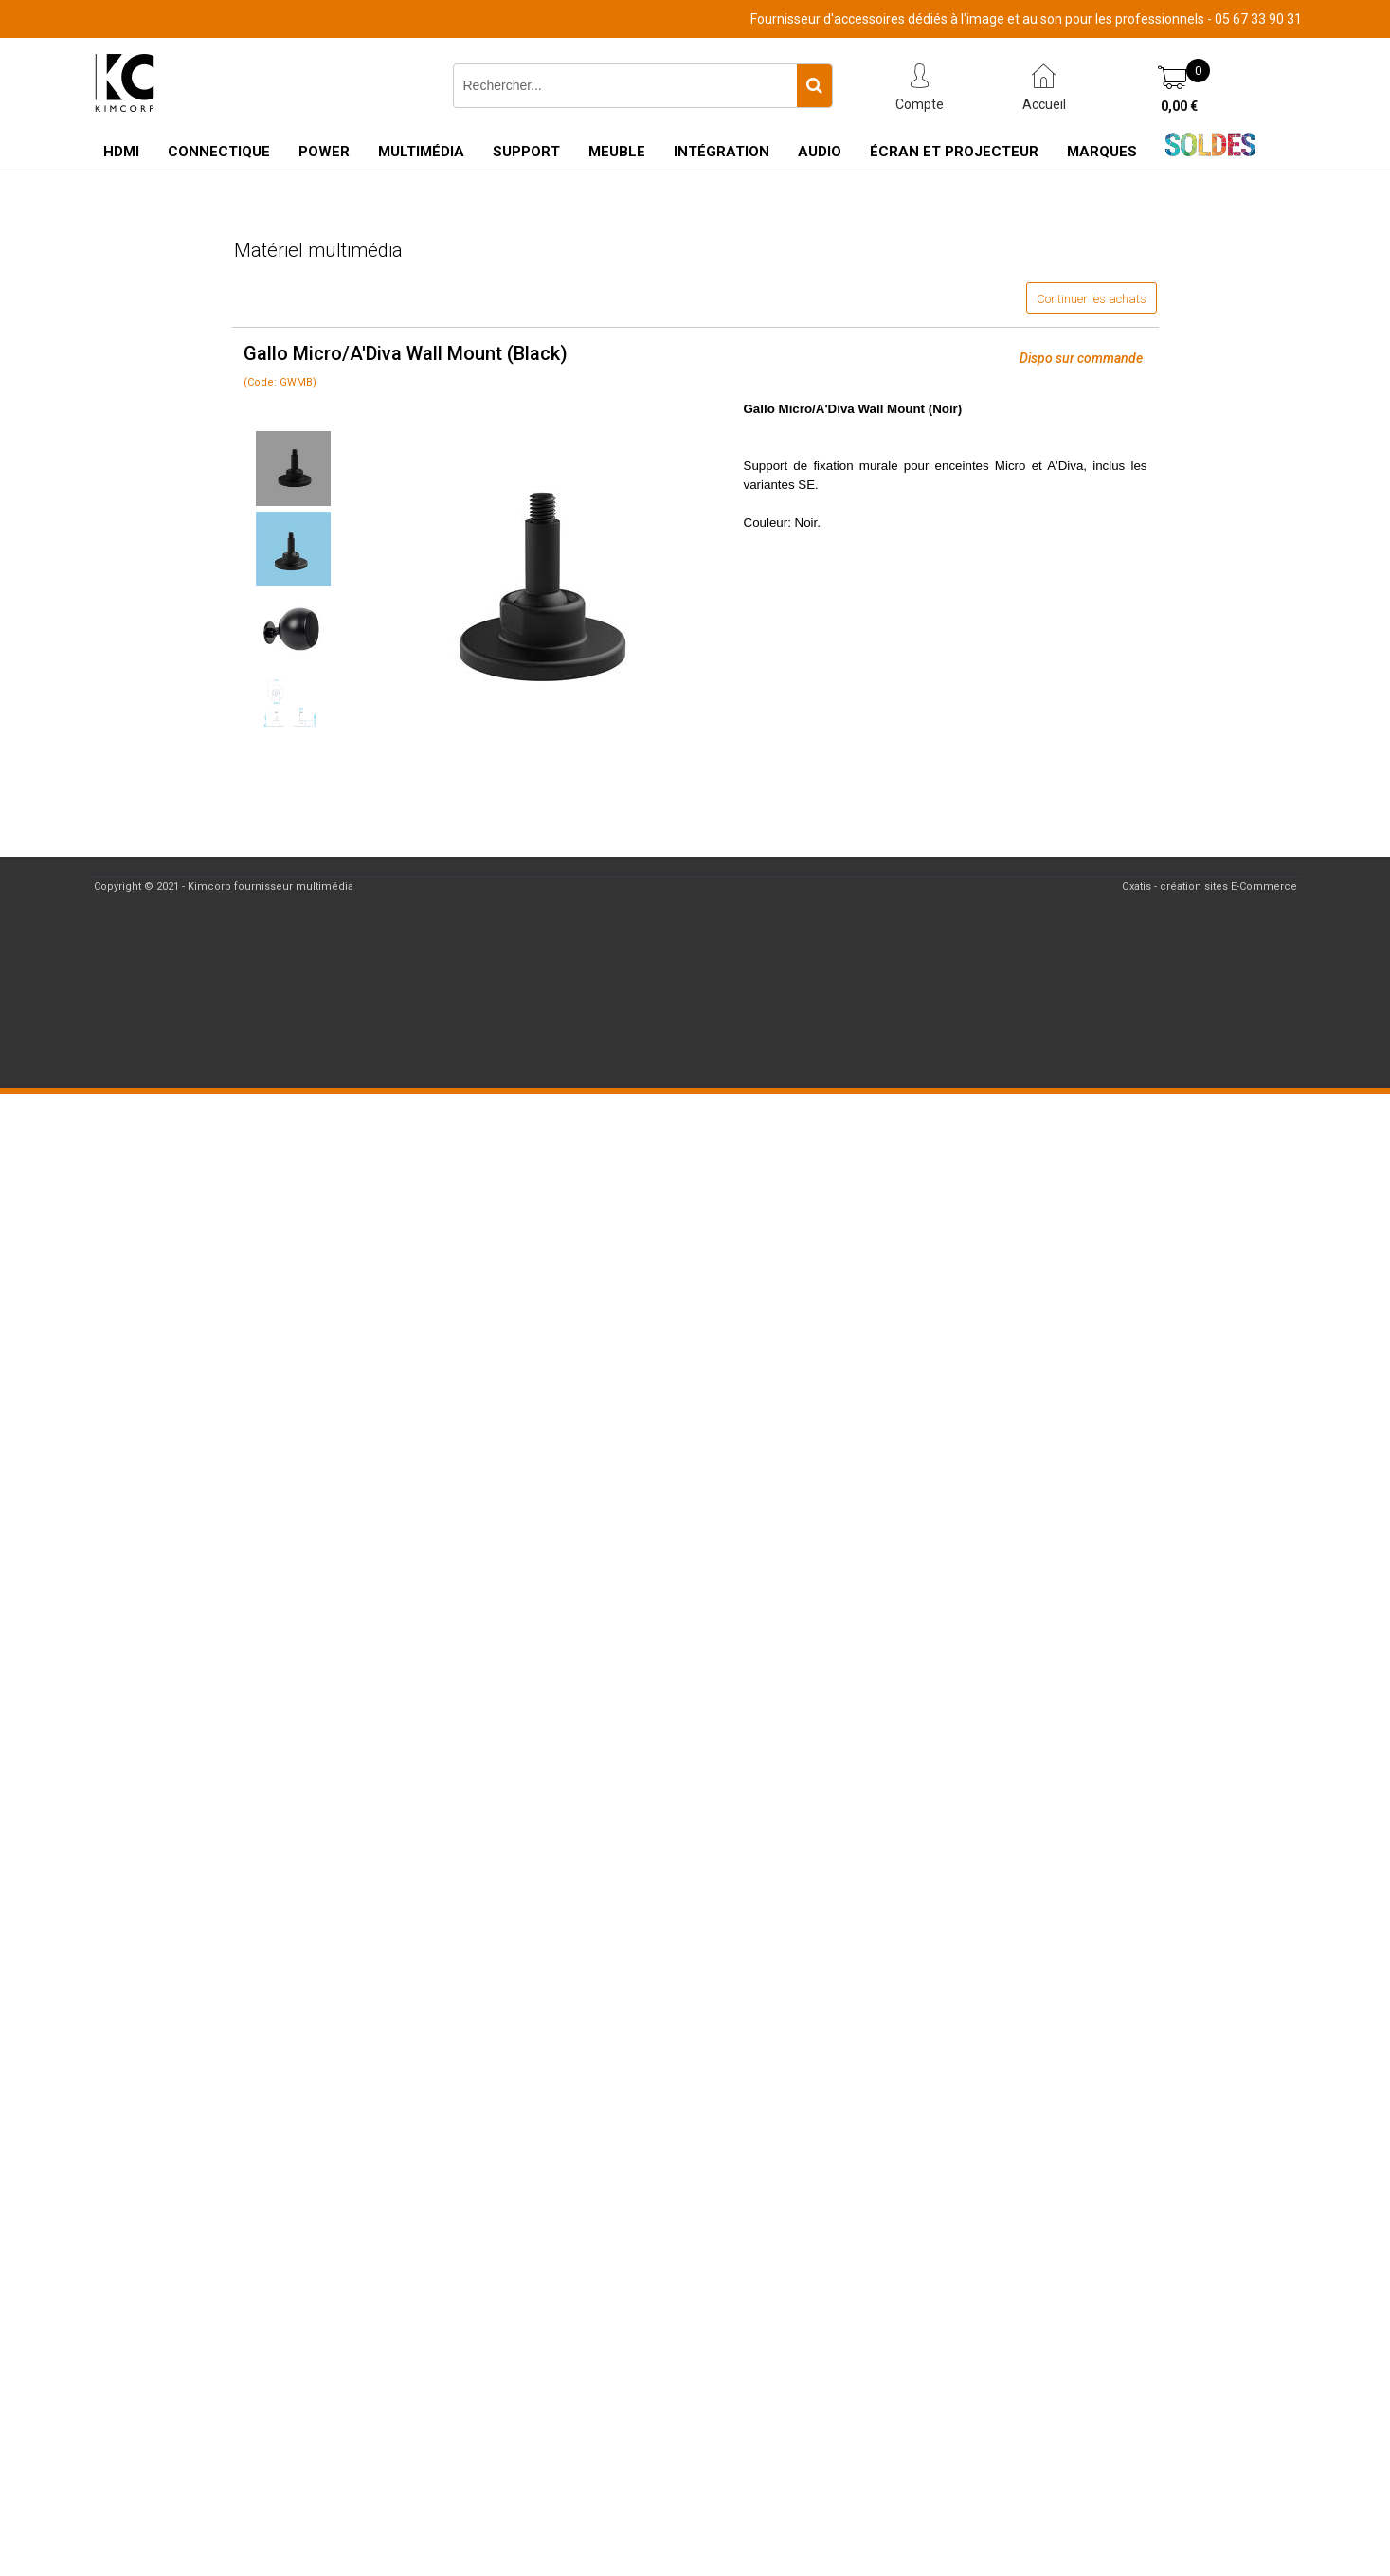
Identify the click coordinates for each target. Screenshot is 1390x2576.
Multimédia (421, 151)
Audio (819, 151)
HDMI (121, 151)
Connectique (219, 151)
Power (324, 151)
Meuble (616, 151)
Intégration (721, 151)
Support (526, 151)
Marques (1102, 151)
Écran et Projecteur (954, 151)
